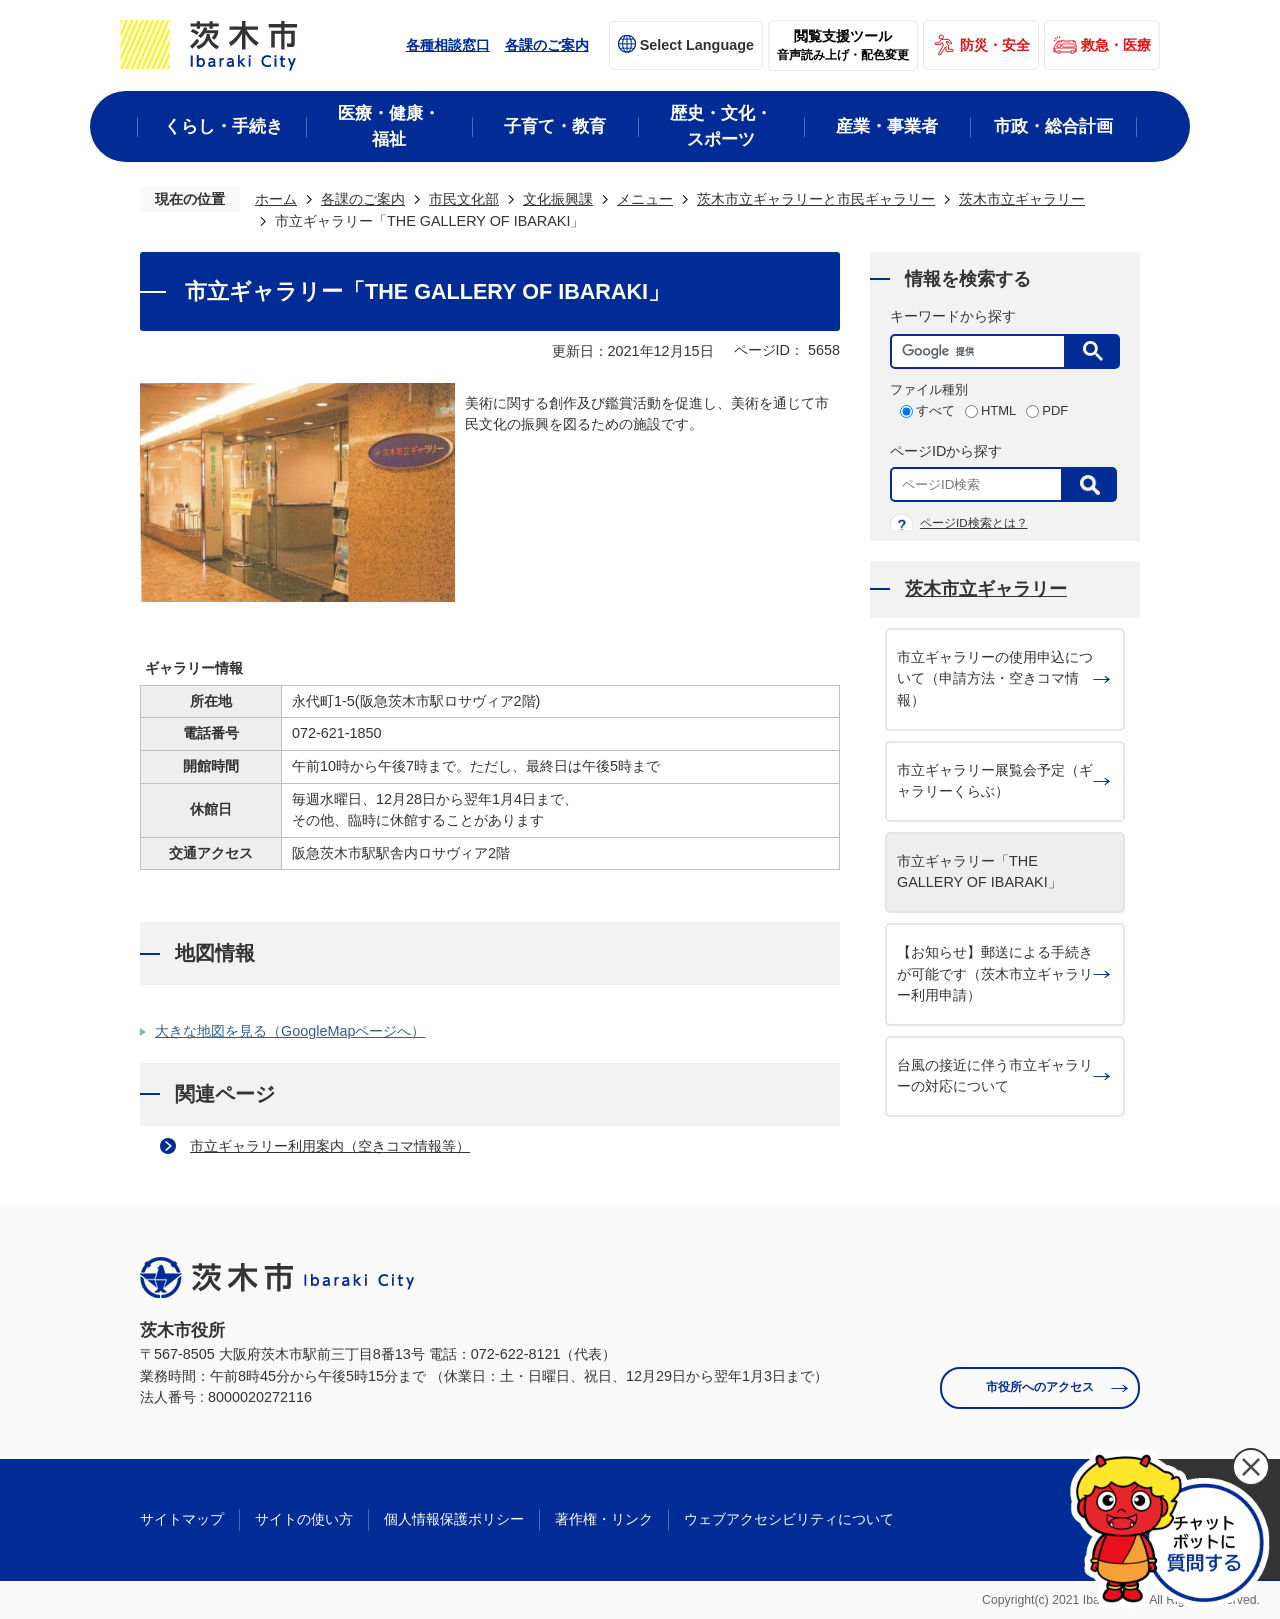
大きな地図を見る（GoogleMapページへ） (290, 1031)
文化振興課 (558, 199)
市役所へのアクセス (1040, 1387)
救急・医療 (1116, 45)
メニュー (645, 199)
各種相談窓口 (448, 45)
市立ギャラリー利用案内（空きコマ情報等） (330, 1146)
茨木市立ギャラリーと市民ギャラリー (816, 199)
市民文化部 (464, 199)
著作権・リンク (604, 1519)
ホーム (276, 199)
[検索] (983, 351)
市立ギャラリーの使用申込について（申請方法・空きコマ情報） (995, 678)
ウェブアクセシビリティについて (789, 1519)
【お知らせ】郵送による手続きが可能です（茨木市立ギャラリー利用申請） (995, 973)
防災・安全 (995, 45)
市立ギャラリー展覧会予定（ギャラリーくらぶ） (995, 781)
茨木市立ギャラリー (1022, 199)
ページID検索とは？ (974, 523)
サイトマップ (182, 1519)
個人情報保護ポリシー (454, 1519)
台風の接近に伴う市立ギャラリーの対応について (995, 1076)
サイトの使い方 (304, 1519)
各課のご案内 (547, 45)
